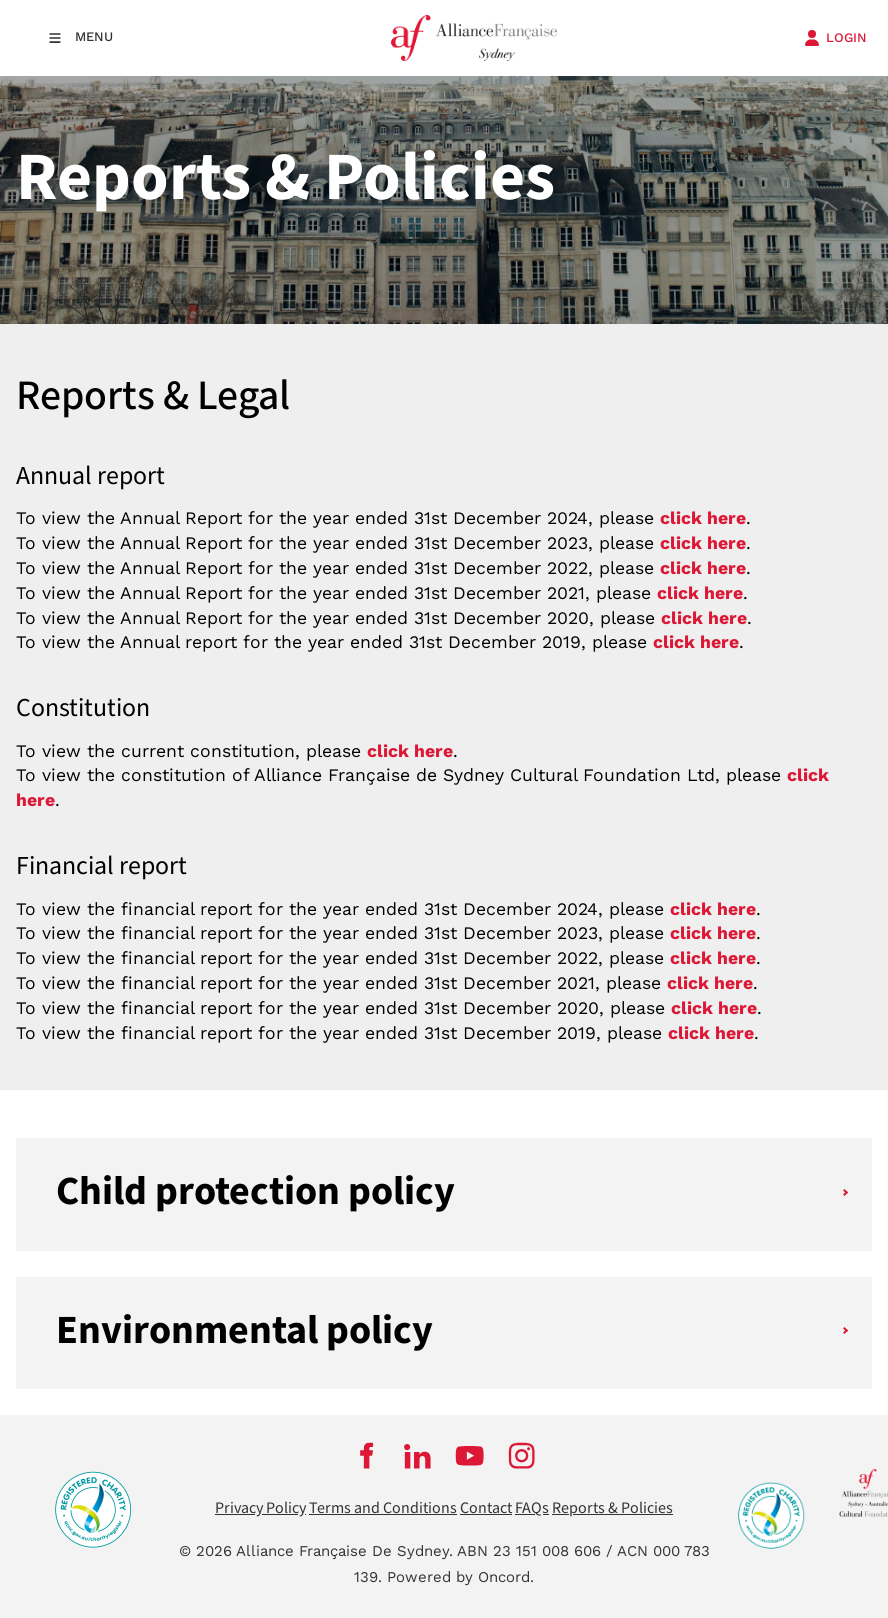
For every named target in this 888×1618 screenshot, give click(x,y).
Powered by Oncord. (460, 1577)
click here (700, 593)
